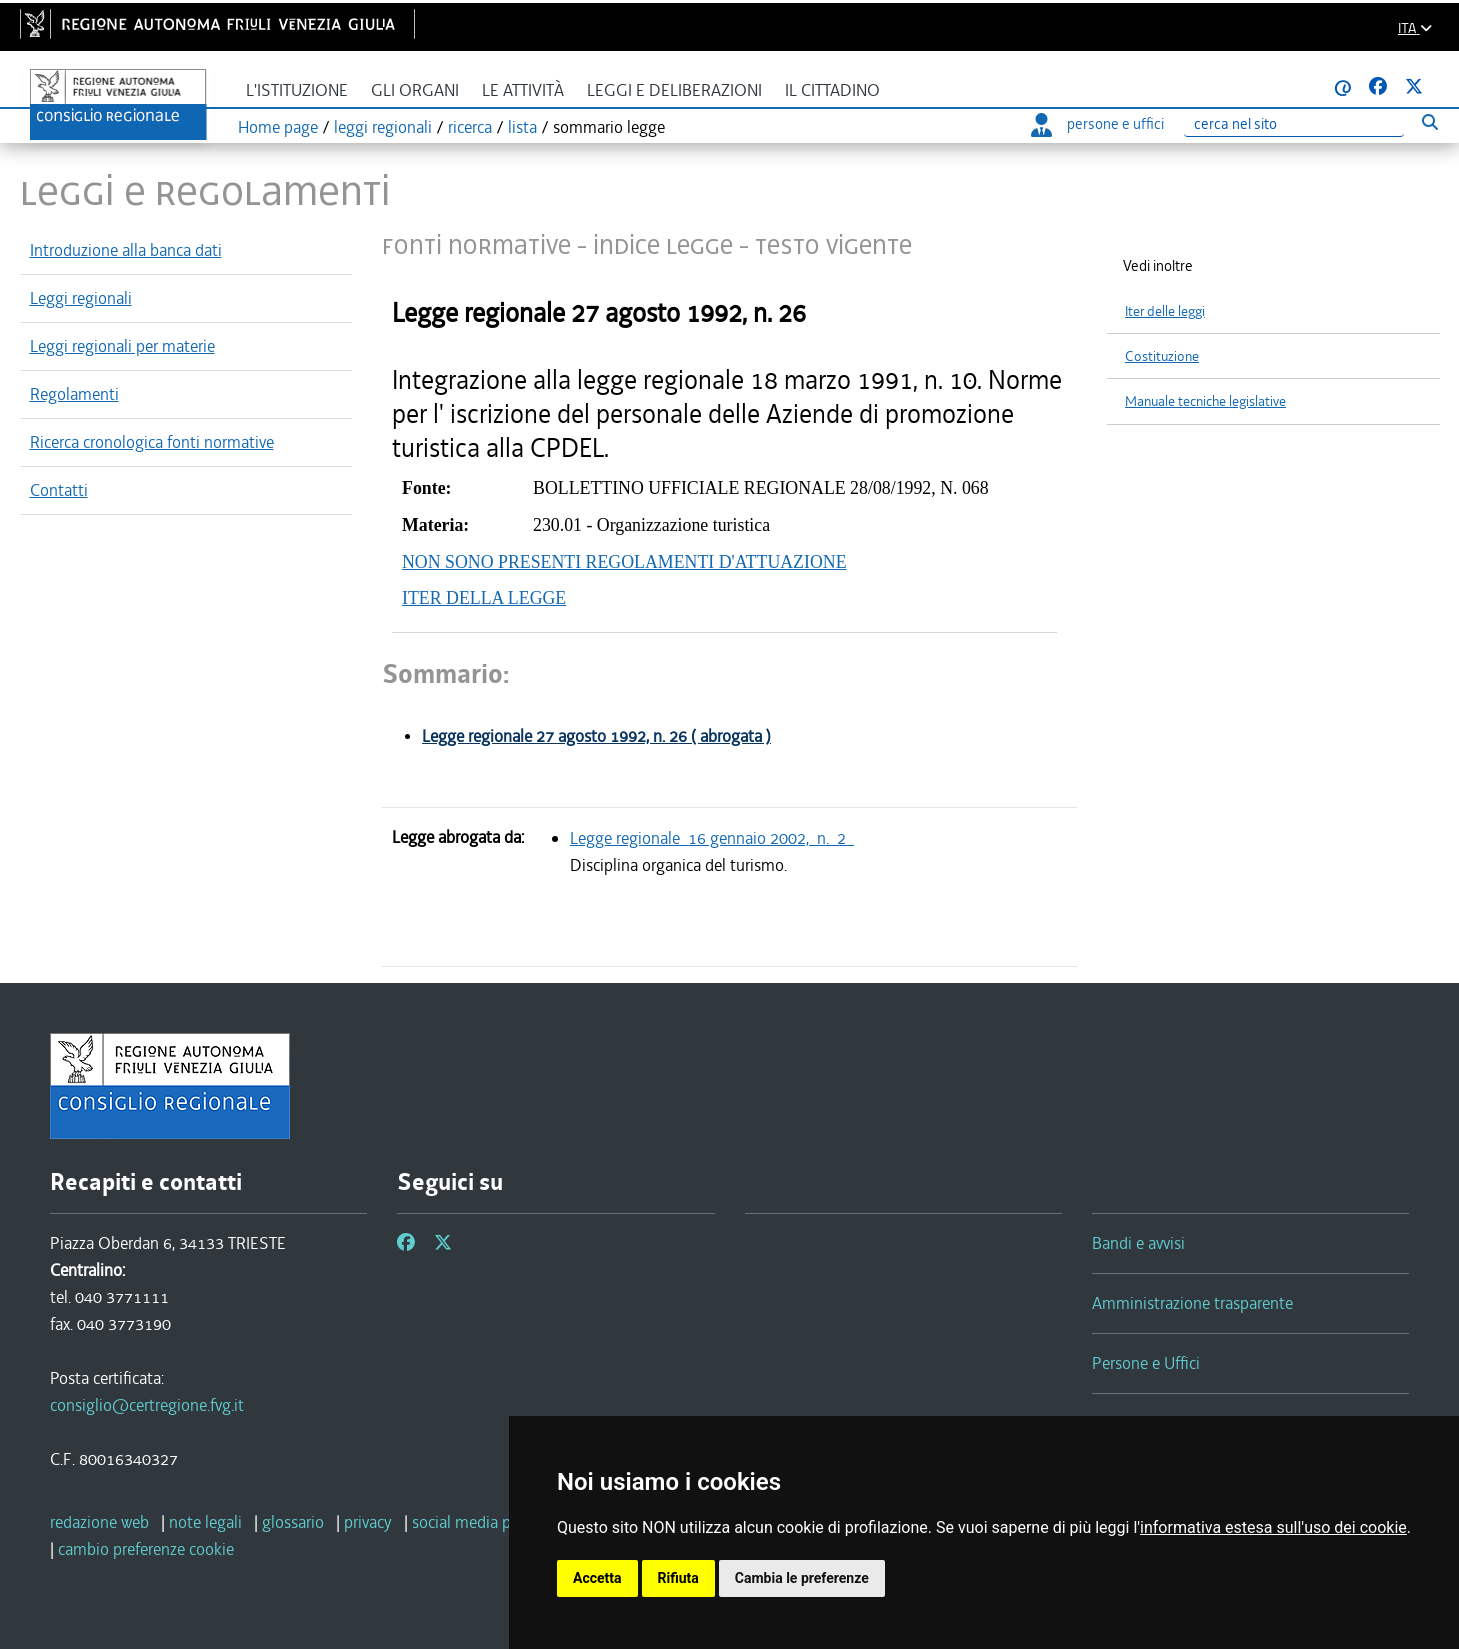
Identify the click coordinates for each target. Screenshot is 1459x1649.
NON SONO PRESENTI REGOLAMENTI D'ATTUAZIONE (624, 562)
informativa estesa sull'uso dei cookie (1273, 1527)
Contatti (59, 490)
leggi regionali (383, 127)
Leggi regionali (81, 298)
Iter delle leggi (1165, 311)
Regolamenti (74, 394)
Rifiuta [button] (678, 1578)
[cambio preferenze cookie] (146, 1549)
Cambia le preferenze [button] (802, 1578)
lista (522, 127)
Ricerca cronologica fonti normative (152, 442)
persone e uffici (1097, 124)
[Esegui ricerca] (1429, 121)
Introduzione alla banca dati (126, 250)
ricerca (470, 127)
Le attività (523, 90)
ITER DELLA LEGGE (484, 598)
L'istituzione (297, 90)
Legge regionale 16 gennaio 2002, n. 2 (712, 838)
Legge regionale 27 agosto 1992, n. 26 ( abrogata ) (596, 736)
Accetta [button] (597, 1578)
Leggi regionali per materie (122, 346)
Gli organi (415, 90)
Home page (278, 127)
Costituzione (1162, 356)
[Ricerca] (1294, 124)
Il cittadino (832, 90)
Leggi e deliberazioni (674, 90)
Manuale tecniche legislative (1205, 401)
